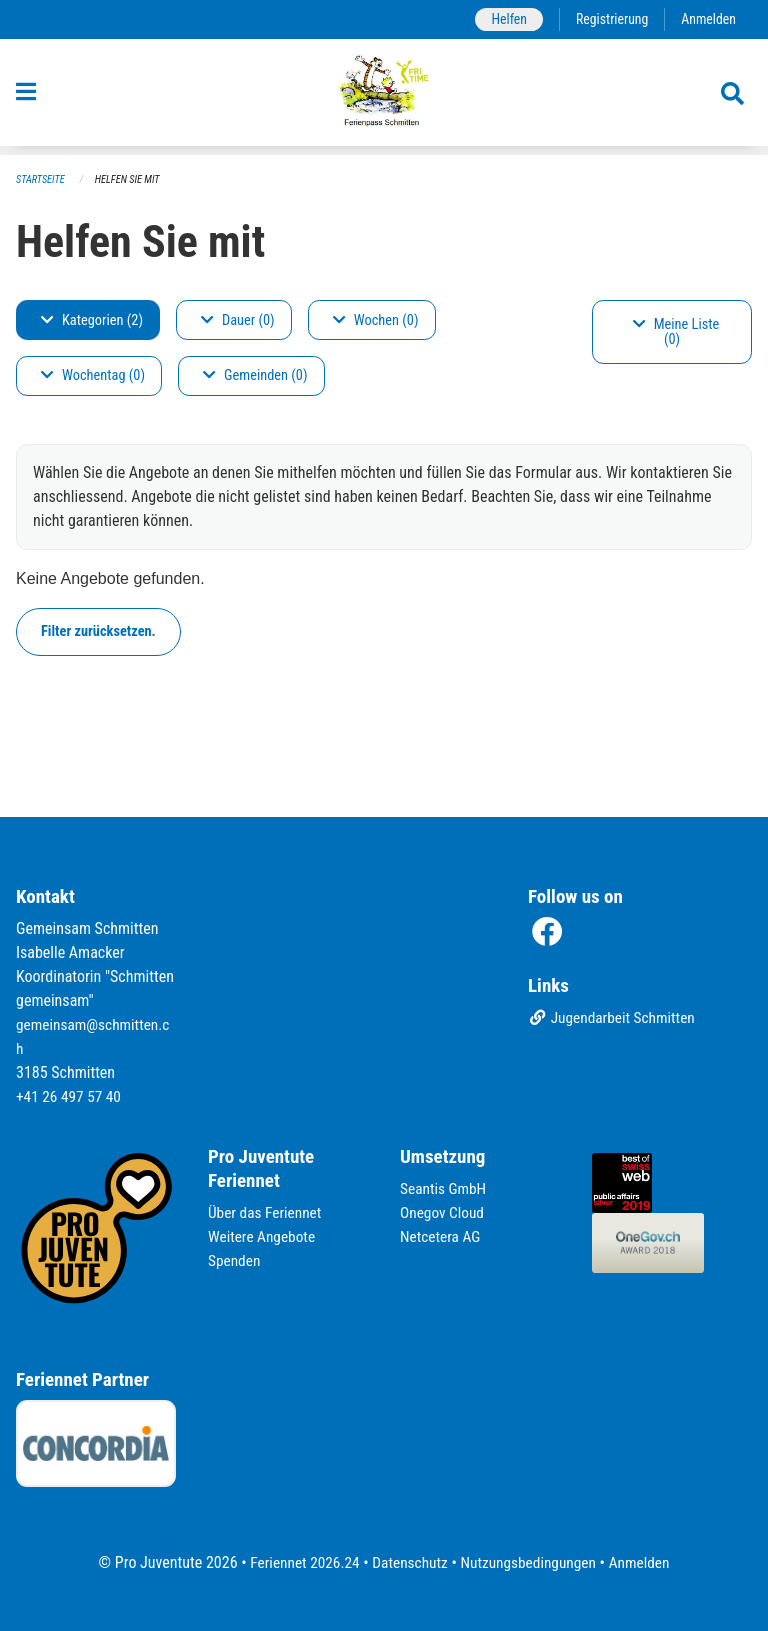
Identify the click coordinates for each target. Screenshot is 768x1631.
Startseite (42, 180)
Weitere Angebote (264, 1236)
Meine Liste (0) (676, 332)
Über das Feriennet (267, 1212)
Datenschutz (408, 1562)
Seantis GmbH (445, 1188)
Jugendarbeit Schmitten (615, 1019)
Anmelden (707, 19)
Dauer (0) (238, 320)
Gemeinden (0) (255, 376)
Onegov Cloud (444, 1212)
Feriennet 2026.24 (299, 1562)
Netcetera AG (442, 1236)
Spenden (235, 1260)
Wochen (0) (376, 320)
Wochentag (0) (93, 376)
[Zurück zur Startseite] (384, 98)
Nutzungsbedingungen (530, 1562)
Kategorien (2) (92, 320)
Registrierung (608, 19)
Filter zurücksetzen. (98, 631)
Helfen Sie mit (132, 180)
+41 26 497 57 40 (71, 1096)
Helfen (502, 19)
